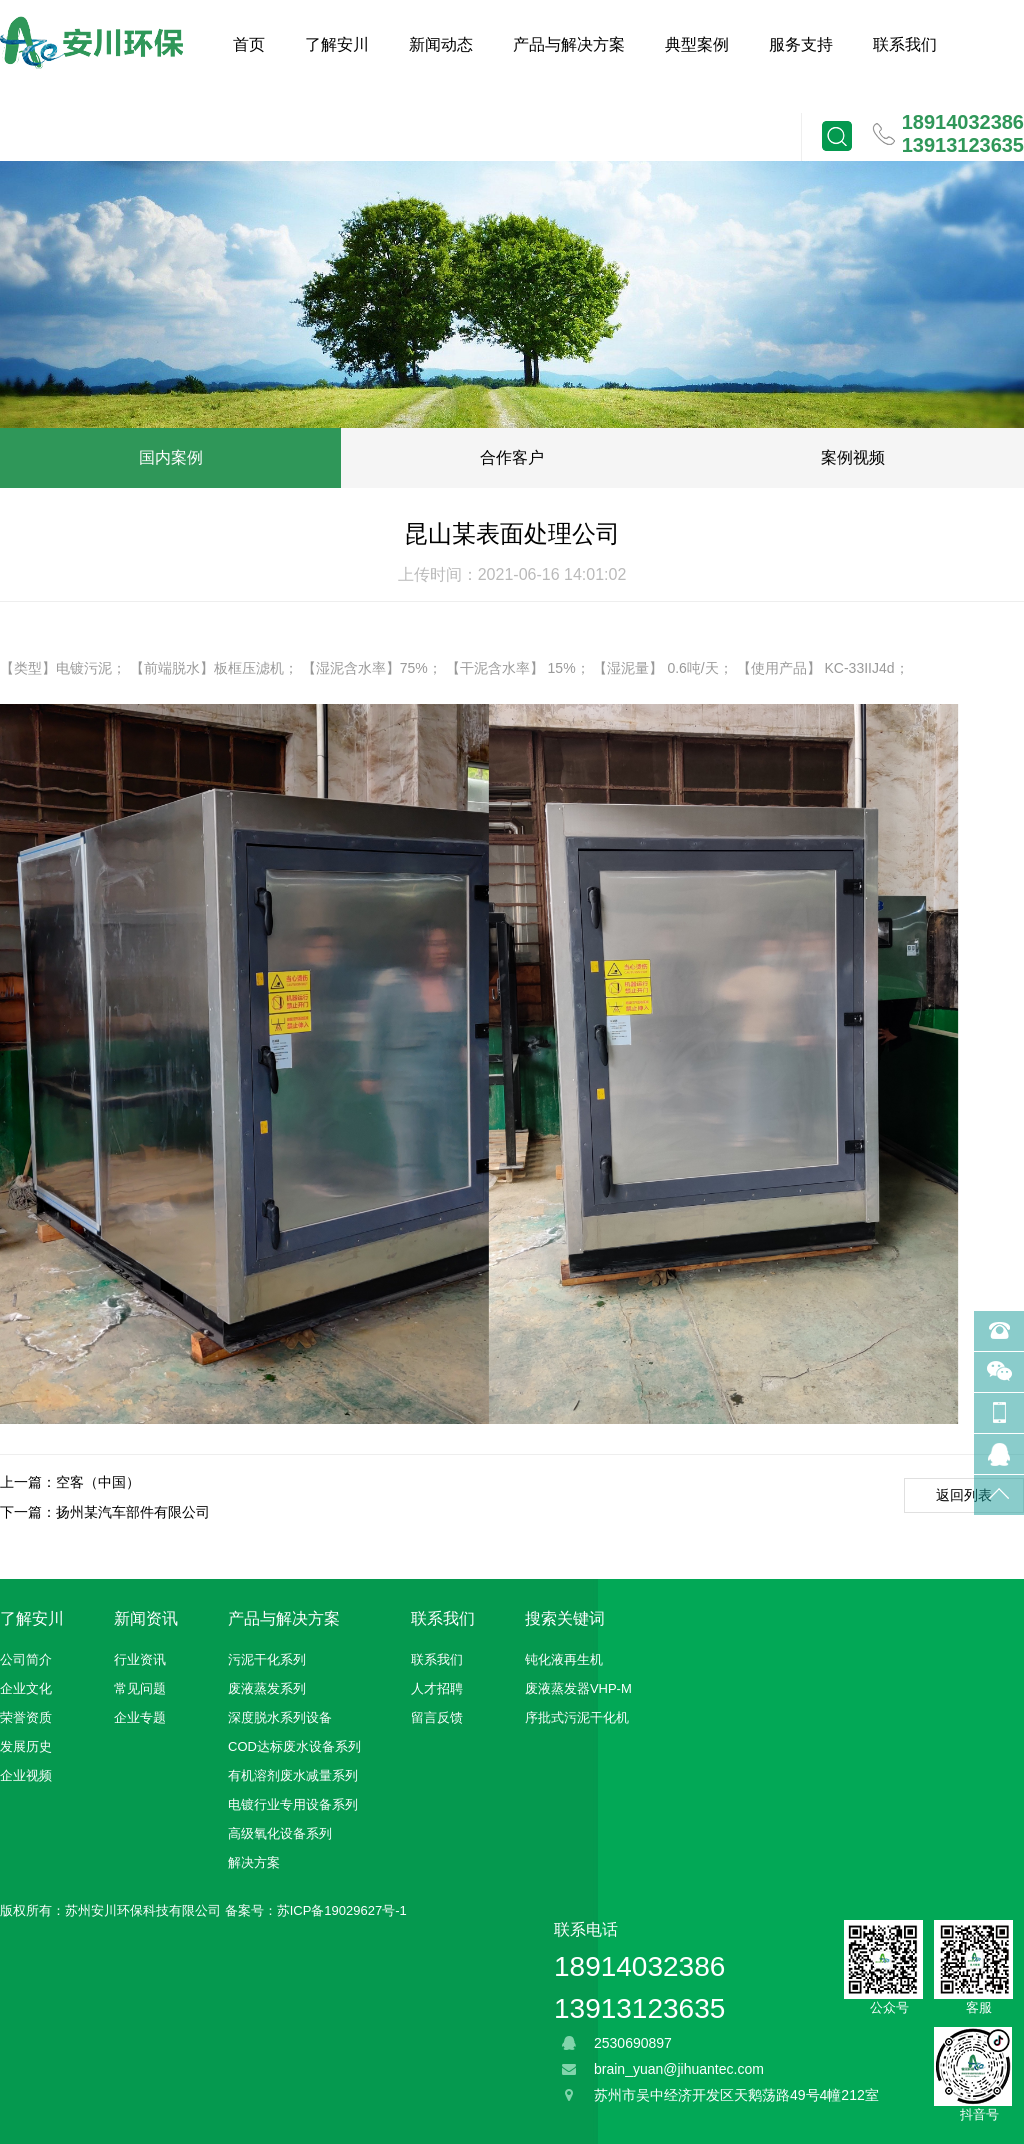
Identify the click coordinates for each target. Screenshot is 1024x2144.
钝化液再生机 (564, 1659)
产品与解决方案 (569, 44)
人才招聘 (437, 1688)
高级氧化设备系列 (280, 1833)
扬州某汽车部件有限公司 (133, 1512)
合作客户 (512, 457)
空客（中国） (98, 1482)
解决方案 (254, 1862)
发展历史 (26, 1746)
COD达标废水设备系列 (294, 1746)
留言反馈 (437, 1717)
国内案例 (171, 457)
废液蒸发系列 (267, 1688)
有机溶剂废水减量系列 (293, 1775)
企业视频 (26, 1775)
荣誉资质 (26, 1717)
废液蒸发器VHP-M (578, 1688)
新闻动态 (441, 44)
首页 (249, 44)
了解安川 (337, 44)
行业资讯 (140, 1659)
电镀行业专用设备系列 (293, 1804)
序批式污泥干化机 (577, 1717)
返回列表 (964, 1495)
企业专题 (140, 1717)
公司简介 (26, 1659)
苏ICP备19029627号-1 (342, 1910)
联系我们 (905, 44)
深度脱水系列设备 (280, 1717)
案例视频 (853, 457)
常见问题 (140, 1688)
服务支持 (801, 44)
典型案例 (697, 44)
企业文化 (26, 1688)
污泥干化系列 (267, 1659)
